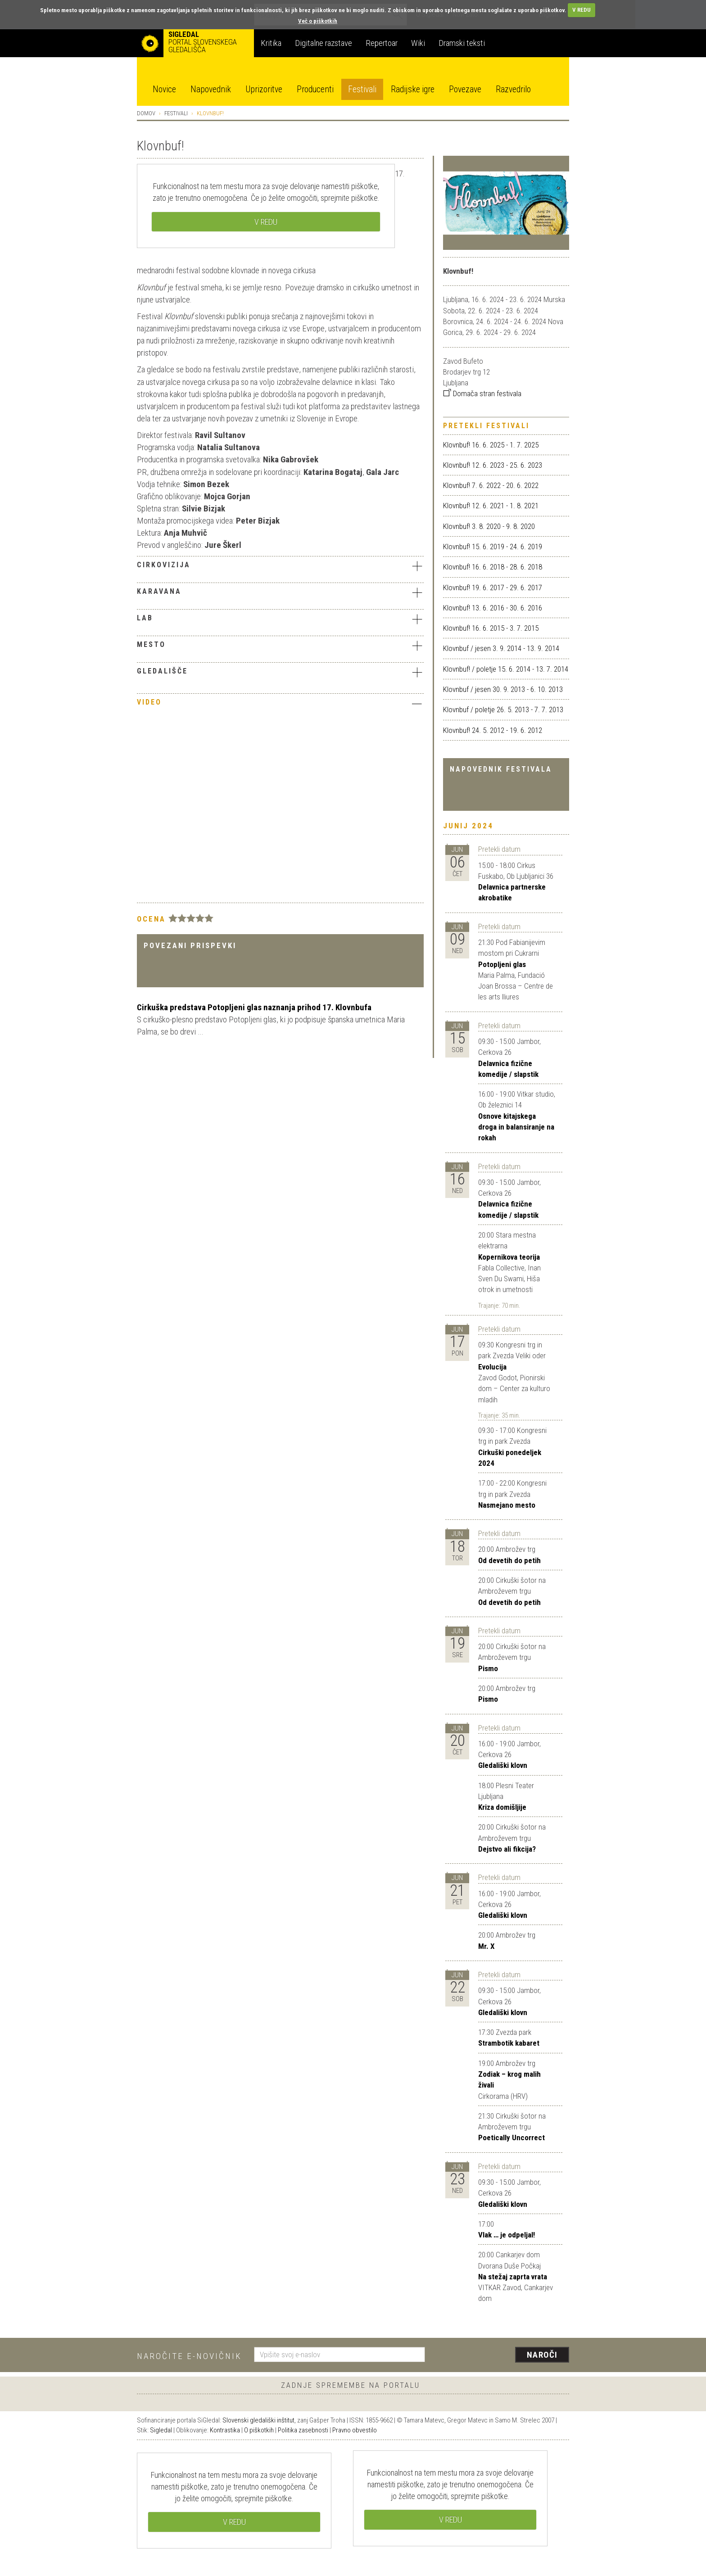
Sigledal (161, 2430)
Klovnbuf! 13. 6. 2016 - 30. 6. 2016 (492, 607)
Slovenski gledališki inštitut (258, 2420)
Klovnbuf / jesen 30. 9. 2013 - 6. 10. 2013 (503, 689)
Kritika (271, 43)
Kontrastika (225, 2430)
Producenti (315, 89)
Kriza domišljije (502, 1807)
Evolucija (492, 1366)
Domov (146, 113)
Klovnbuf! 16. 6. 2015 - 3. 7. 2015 (491, 628)
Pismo (488, 1668)
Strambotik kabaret (508, 2042)
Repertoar (382, 43)
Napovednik (210, 89)
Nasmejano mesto (506, 1504)
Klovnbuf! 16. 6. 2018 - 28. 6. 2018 (492, 566)
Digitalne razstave (323, 43)
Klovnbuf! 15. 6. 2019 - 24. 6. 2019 (492, 546)
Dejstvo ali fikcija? (507, 1848)
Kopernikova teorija (509, 1256)
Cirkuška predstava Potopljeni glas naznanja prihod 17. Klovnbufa (254, 1007)
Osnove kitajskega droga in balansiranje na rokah (516, 1127)
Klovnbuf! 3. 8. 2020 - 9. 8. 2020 (489, 526)
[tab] (280, 567)
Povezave (465, 89)
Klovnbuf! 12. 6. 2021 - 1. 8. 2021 (491, 505)
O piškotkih (259, 2430)
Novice (164, 89)
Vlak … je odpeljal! (506, 2234)
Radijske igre (412, 89)
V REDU (581, 9)
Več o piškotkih (317, 21)
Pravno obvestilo (354, 2430)
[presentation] (502, 2355)
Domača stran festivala (482, 393)
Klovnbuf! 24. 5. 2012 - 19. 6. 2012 (492, 730)
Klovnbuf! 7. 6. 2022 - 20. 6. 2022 (491, 485)
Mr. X (486, 1946)
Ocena (151, 918)
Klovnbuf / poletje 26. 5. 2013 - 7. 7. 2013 (503, 709)
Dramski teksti (462, 43)
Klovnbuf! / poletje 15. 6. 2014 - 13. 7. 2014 (505, 668)
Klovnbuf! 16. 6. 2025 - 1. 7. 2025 (491, 444)
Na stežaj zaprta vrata (512, 2276)
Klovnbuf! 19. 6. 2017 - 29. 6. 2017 (492, 587)
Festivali (362, 89)
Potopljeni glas (502, 964)
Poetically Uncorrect (511, 2137)
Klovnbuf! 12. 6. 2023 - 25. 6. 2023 (492, 465)
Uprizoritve (263, 89)
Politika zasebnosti (303, 2430)
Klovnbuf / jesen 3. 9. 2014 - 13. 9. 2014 (501, 648)
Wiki (418, 43)
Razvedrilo (513, 89)
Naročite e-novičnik (189, 2356)
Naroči (542, 2355)
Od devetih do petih (509, 1560)
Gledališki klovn (502, 1765)
